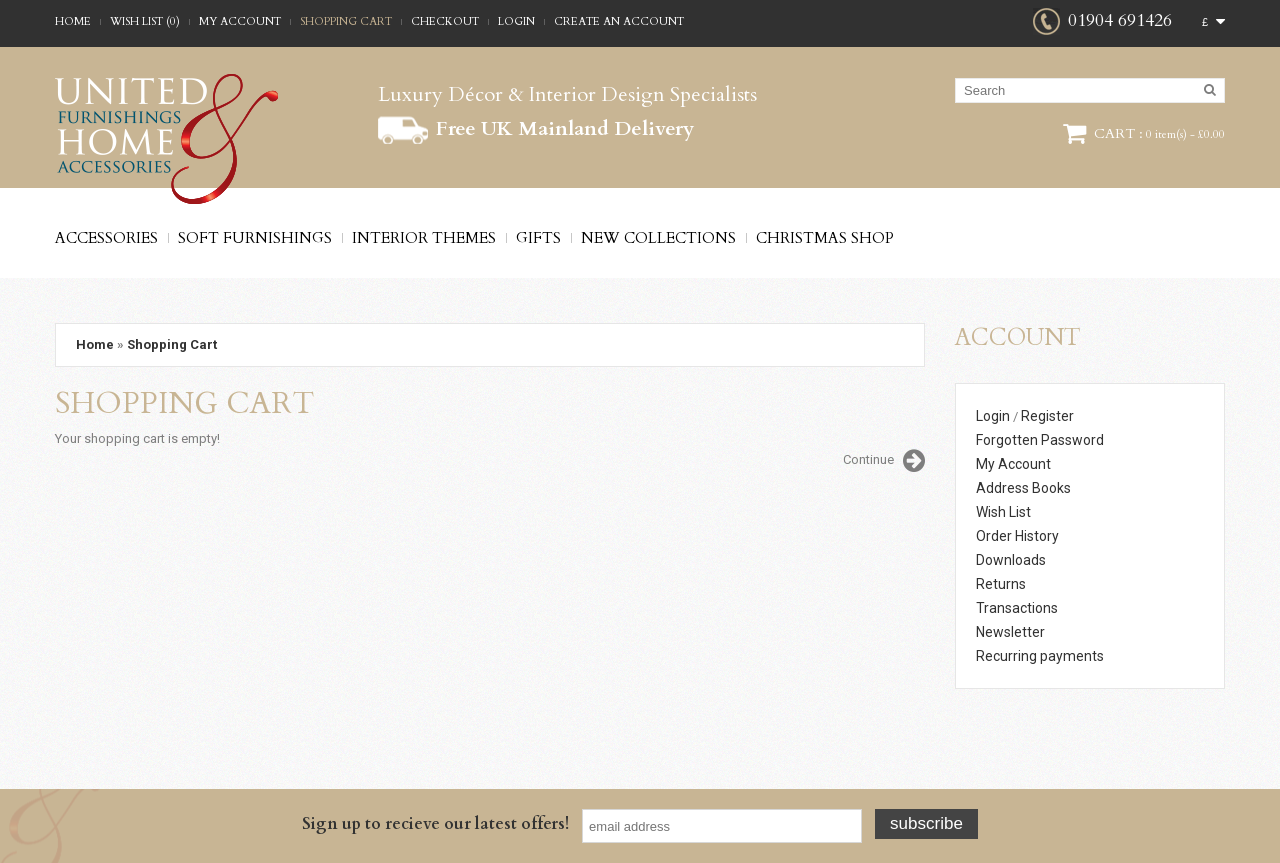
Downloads (1011, 560)
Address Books (1023, 488)
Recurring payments (1040, 656)
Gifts (538, 238)
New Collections (658, 238)
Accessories (106, 238)
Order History (1017, 536)
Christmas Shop (825, 238)
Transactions (1017, 608)
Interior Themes (424, 238)
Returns (1001, 584)
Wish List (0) (145, 21)
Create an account (619, 21)
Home (73, 21)
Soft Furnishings (255, 238)
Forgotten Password (1040, 440)
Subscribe (926, 823)
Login (516, 21)
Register (1047, 416)
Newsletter (1010, 632)
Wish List (1003, 512)
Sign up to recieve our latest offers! (435, 824)
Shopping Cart (346, 21)
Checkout (445, 21)
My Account (240, 21)
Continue (884, 461)
